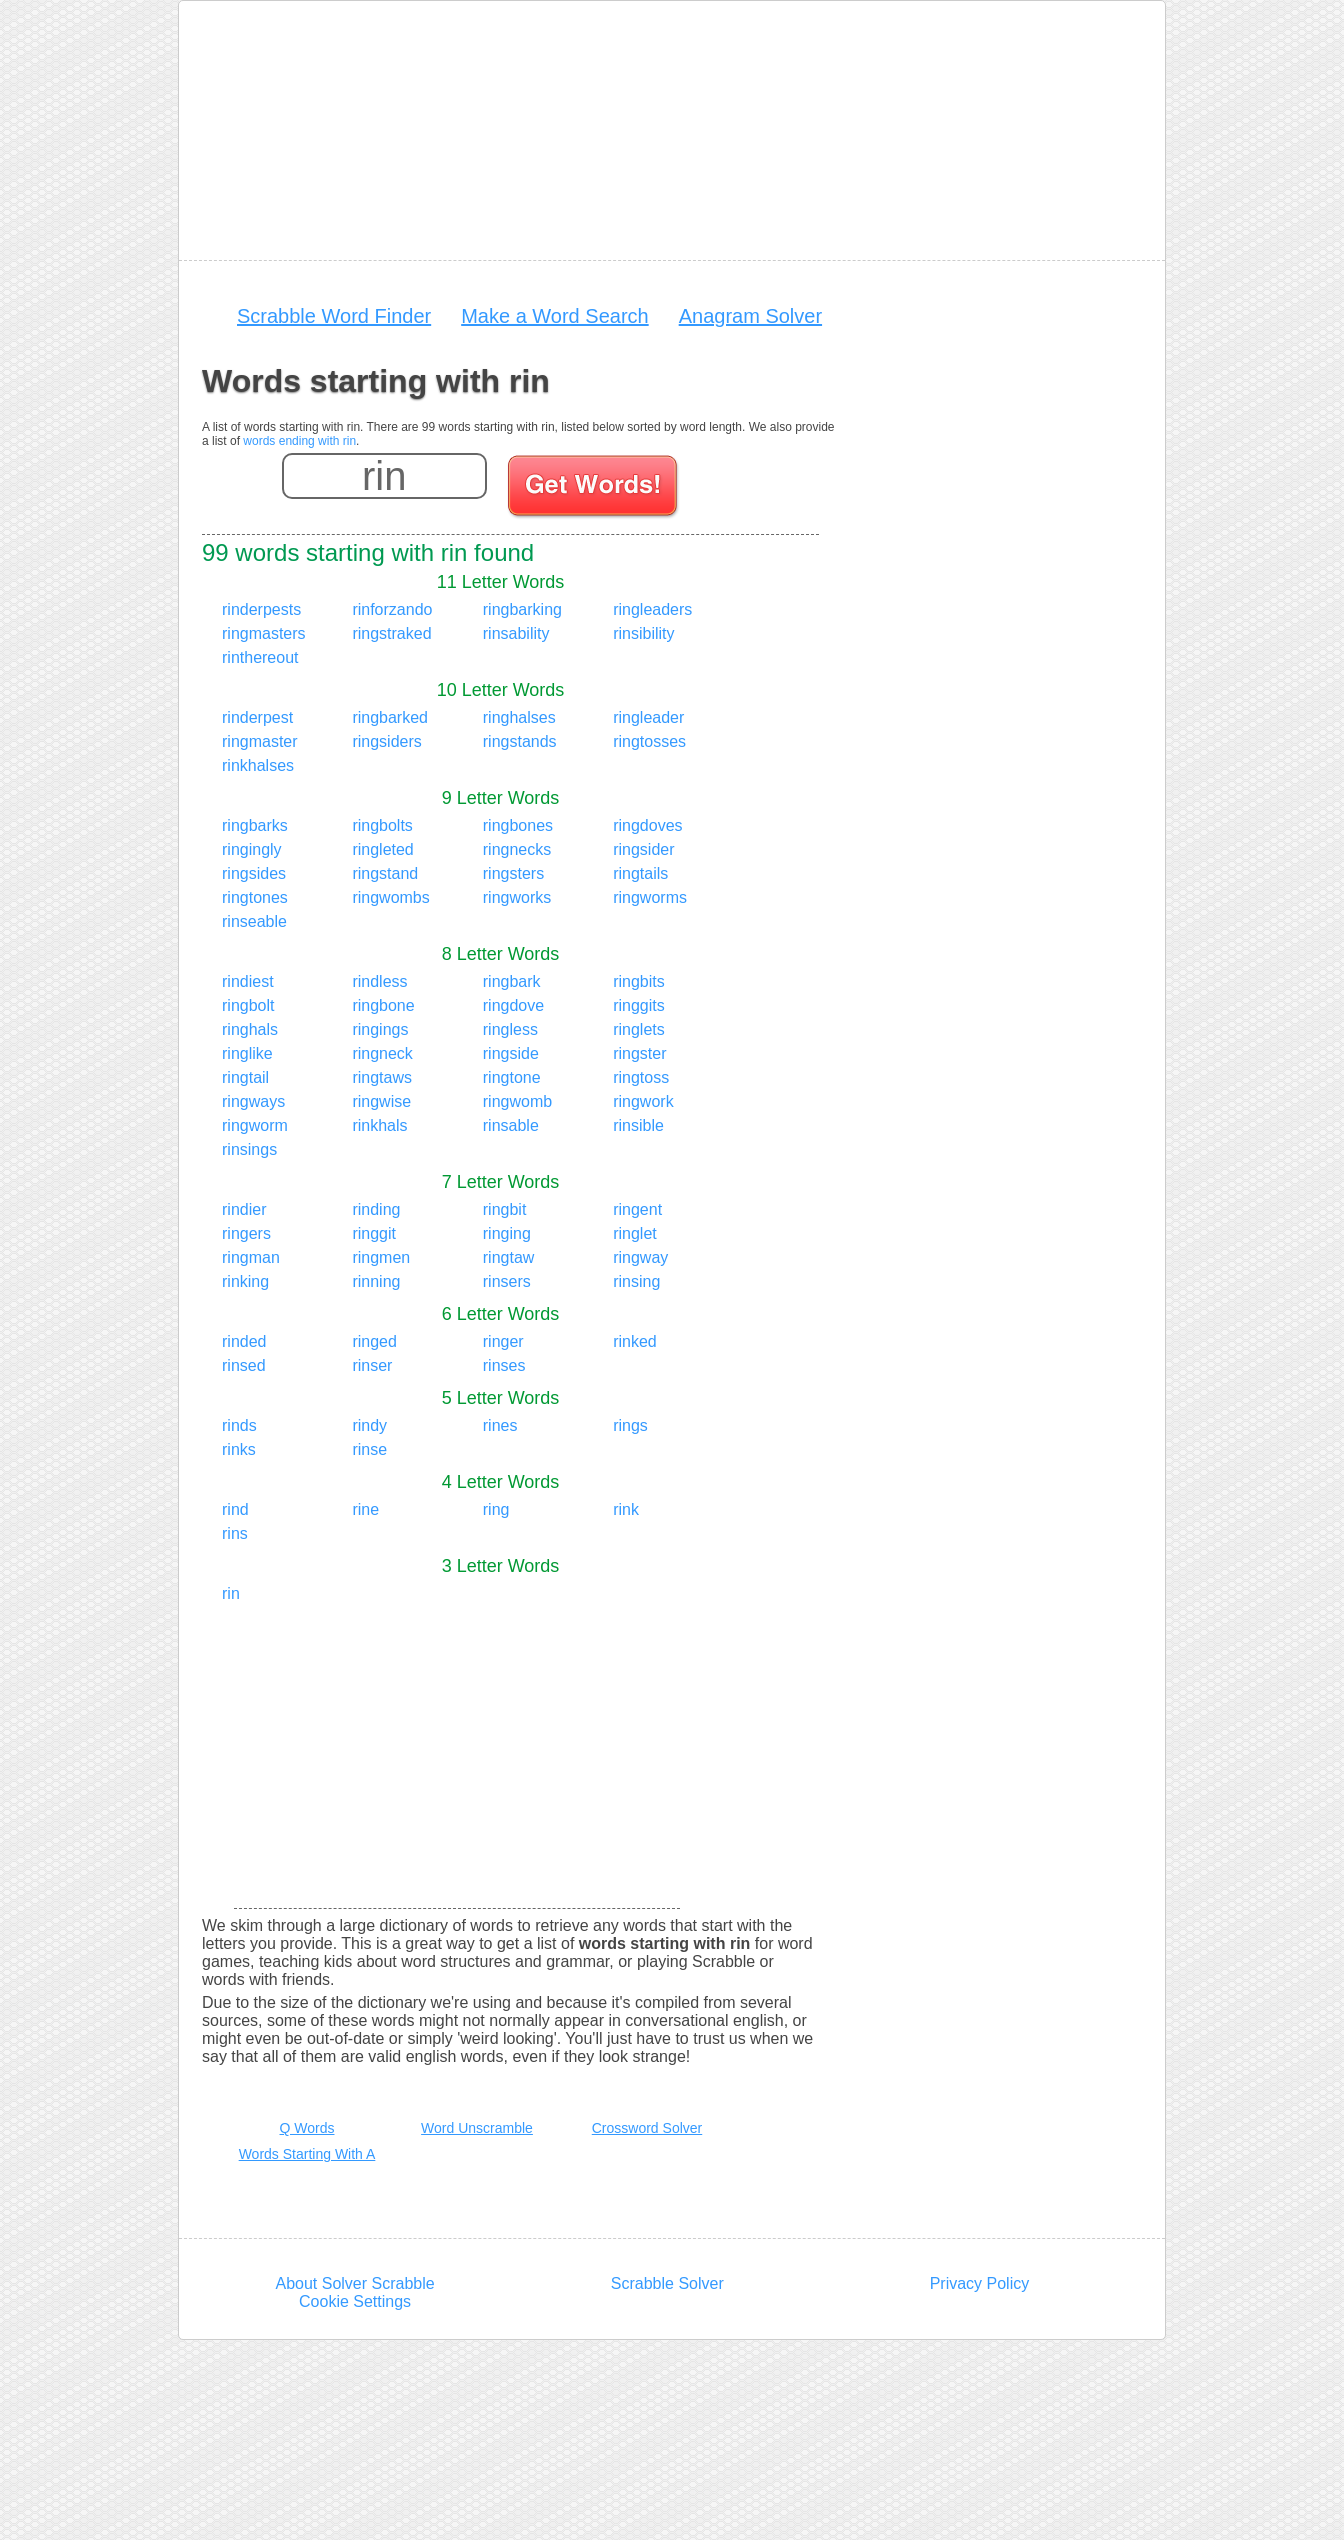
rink (626, 1509)
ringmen (381, 1257)
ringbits (639, 981)
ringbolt (248, 1005)
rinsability (516, 633)
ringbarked (390, 717)
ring (496, 1509)
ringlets (639, 1029)
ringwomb (517, 1101)
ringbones (518, 825)
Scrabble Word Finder (334, 316)
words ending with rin (299, 441)
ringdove (513, 1005)
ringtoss (641, 1077)
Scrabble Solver (667, 2283)
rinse (369, 1449)
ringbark (512, 981)
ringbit (505, 1209)
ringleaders (652, 609)
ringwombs (390, 897)
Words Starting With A (307, 2154)
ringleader (648, 717)
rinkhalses (258, 765)
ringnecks (517, 849)
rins (235, 1533)
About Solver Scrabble (354, 2283)
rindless (379, 981)
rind (235, 1509)
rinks (239, 1449)
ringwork (643, 1101)
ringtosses (649, 741)
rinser (372, 1365)
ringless (510, 1029)
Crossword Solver (647, 2128)
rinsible (638, 1125)
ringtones (255, 897)
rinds (239, 1425)
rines (500, 1425)
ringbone (383, 1005)
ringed (374, 1341)
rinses (504, 1365)
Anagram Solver (750, 316)
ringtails (640, 873)
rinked (635, 1341)
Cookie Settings (355, 2301)
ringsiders (386, 741)
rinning (376, 1281)
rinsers (507, 1281)
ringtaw (509, 1257)
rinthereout (260, 657)
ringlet (635, 1233)
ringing (507, 1233)
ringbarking (522, 609)
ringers (246, 1233)
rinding (376, 1209)
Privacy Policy (980, 2283)
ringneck (382, 1053)
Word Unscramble (477, 2128)
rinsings (249, 1149)
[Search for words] (594, 489)
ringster (639, 1053)
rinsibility (643, 633)
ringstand (385, 873)
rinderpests (261, 609)
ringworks (517, 897)
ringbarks (255, 825)
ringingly (252, 849)
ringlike (247, 1053)
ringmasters (264, 633)
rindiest (248, 981)
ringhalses (519, 717)
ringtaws (382, 1077)
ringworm (255, 1125)
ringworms (650, 897)
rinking (245, 1281)
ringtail (245, 1077)
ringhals (250, 1029)
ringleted (382, 849)
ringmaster (260, 741)
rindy (369, 1425)
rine (365, 1509)
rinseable (254, 921)
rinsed (244, 1365)
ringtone (512, 1077)
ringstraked (391, 633)
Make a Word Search (555, 316)
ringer (503, 1341)
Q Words (307, 2128)
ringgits (639, 1005)
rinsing (636, 1281)
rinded (244, 1341)
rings (630, 1425)
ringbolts (382, 825)
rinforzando (392, 609)
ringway (640, 1257)
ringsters (513, 873)
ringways (253, 1101)
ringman (251, 1257)
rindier (244, 1209)
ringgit (374, 1233)
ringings (380, 1029)
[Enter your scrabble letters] (384, 476)
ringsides (254, 873)
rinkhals (379, 1125)
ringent (637, 1209)
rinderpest (257, 717)
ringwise (381, 1101)
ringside (511, 1053)
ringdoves (647, 825)
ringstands (520, 741)
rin (231, 1593)
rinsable (511, 1125)
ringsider (643, 849)
